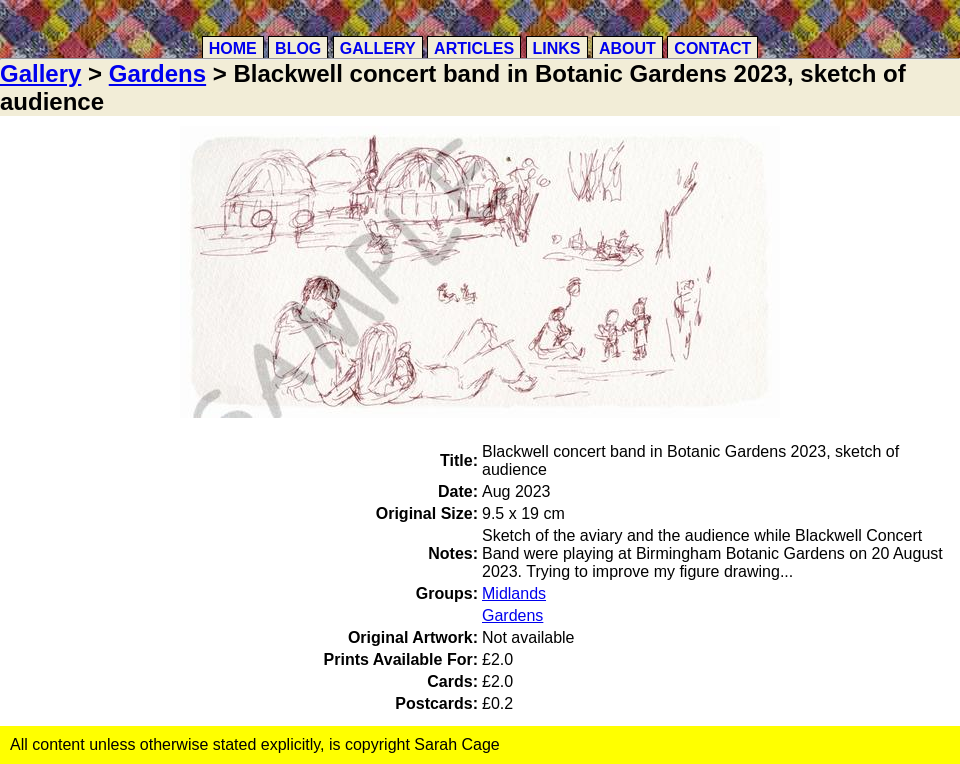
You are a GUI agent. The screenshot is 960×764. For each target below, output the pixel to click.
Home (233, 48)
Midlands (514, 593)
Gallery (378, 48)
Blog (298, 48)
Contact (712, 48)
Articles (474, 48)
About (627, 48)
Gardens (157, 73)
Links (557, 48)
